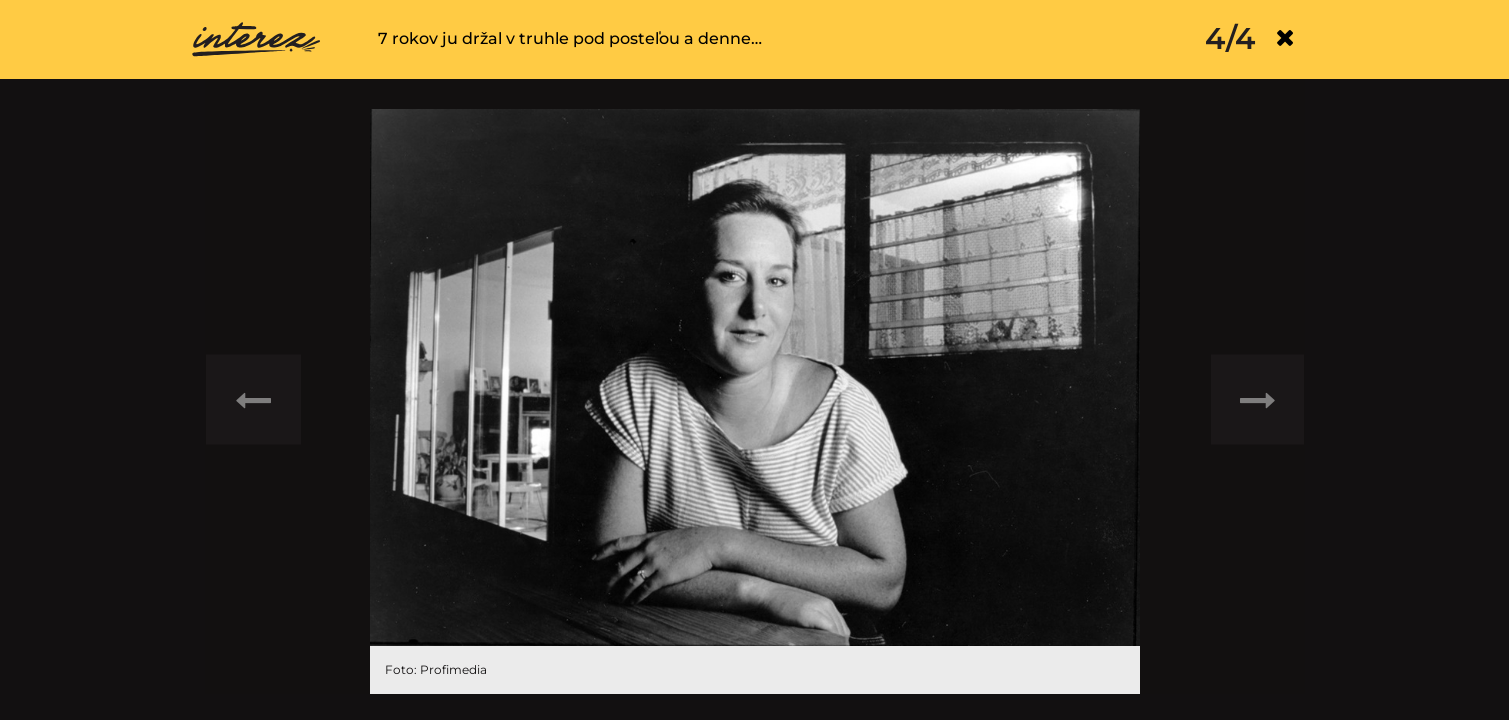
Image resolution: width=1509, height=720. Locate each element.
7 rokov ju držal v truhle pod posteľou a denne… (570, 38)
